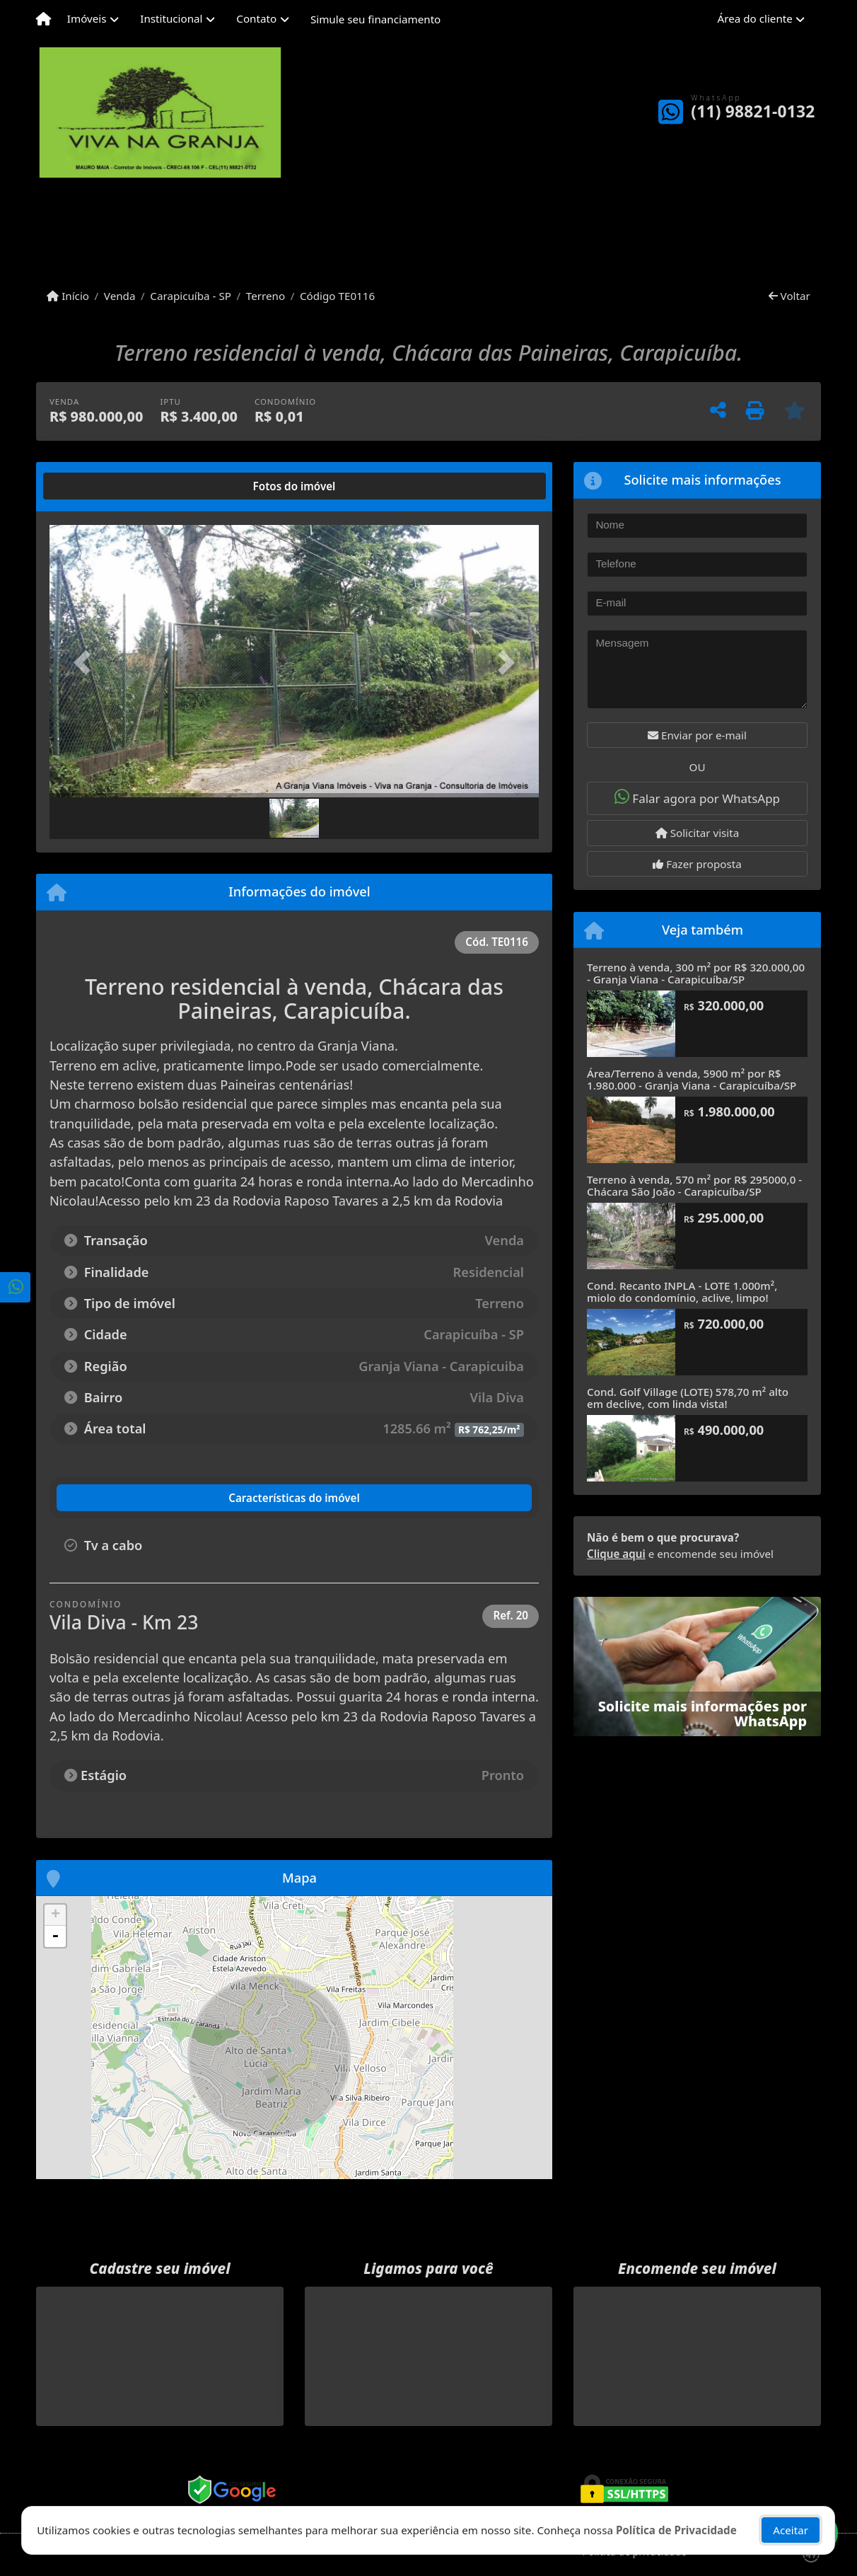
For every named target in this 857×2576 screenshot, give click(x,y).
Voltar (789, 296)
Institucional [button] (171, 18)
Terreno (265, 296)
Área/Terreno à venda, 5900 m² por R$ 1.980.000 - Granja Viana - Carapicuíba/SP (691, 1079)
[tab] (95, 486)
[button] (86, 662)
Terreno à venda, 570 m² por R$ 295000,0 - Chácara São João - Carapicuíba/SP (694, 1185)
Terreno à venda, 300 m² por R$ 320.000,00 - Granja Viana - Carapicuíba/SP (696, 973)
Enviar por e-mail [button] (697, 735)
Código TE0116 (337, 296)
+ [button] (55, 1915)
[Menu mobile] (43, 19)
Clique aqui (616, 1554)
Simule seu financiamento (375, 19)
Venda (120, 296)
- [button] (55, 1936)
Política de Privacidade (676, 2530)
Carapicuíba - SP (190, 296)
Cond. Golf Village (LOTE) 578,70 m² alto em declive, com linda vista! (687, 1398)
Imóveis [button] (87, 18)
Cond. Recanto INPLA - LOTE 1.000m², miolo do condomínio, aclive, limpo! (682, 1291)
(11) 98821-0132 (753, 111)
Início (68, 296)
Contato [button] (256, 18)
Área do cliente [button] (755, 18)
